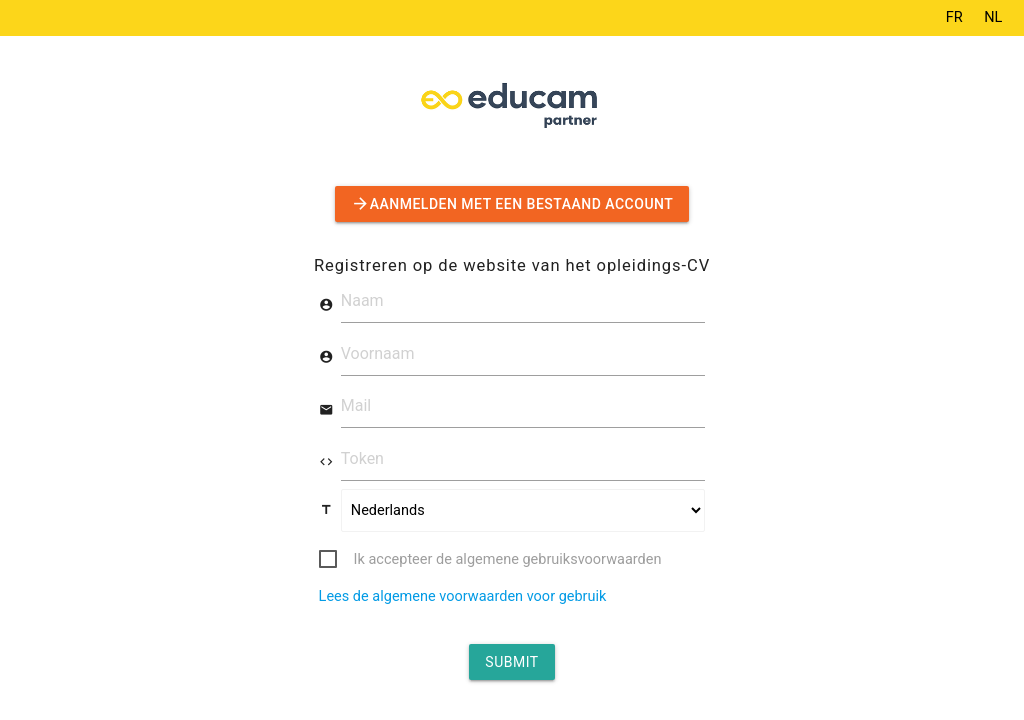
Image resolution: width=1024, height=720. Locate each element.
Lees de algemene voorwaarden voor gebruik (463, 596)
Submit (511, 662)
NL (993, 17)
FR (954, 17)
